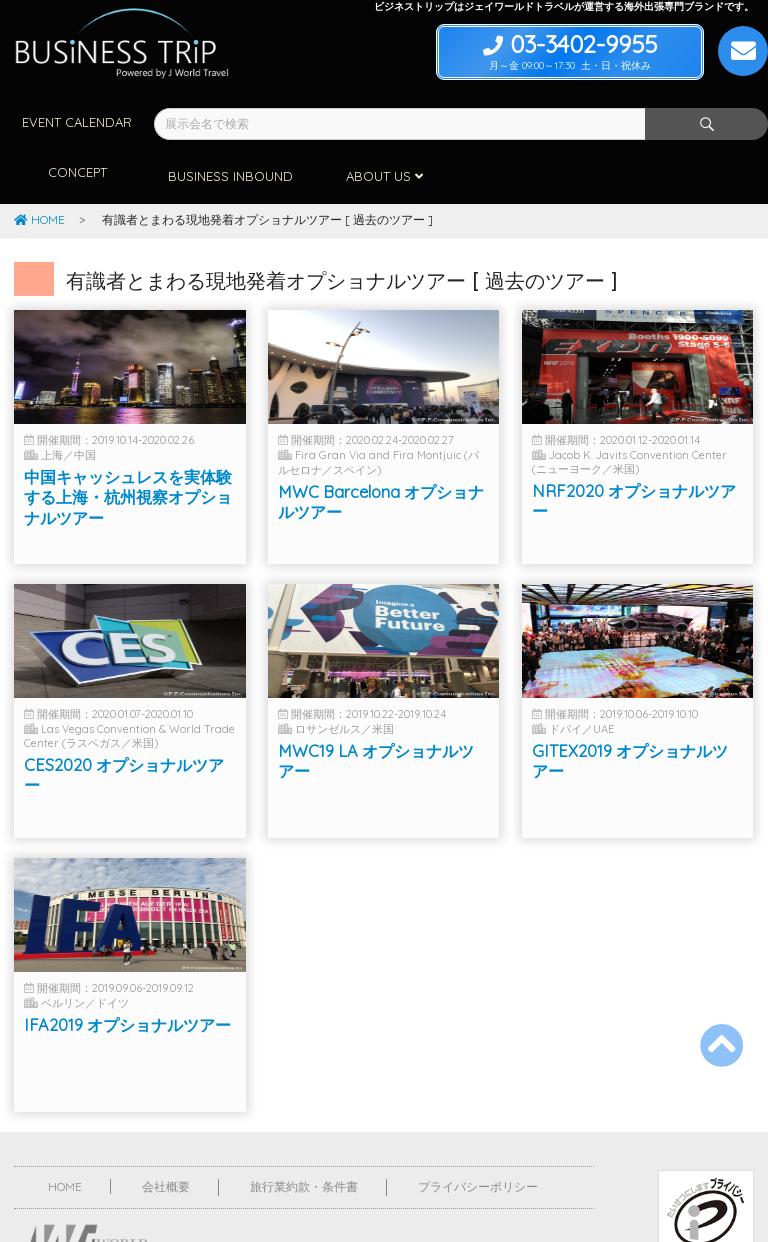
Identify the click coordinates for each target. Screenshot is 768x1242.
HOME (39, 165)
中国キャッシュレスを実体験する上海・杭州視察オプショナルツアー (128, 457)
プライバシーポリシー (478, 1132)
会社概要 (166, 1132)
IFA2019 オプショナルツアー (127, 985)
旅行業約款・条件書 (304, 1132)
